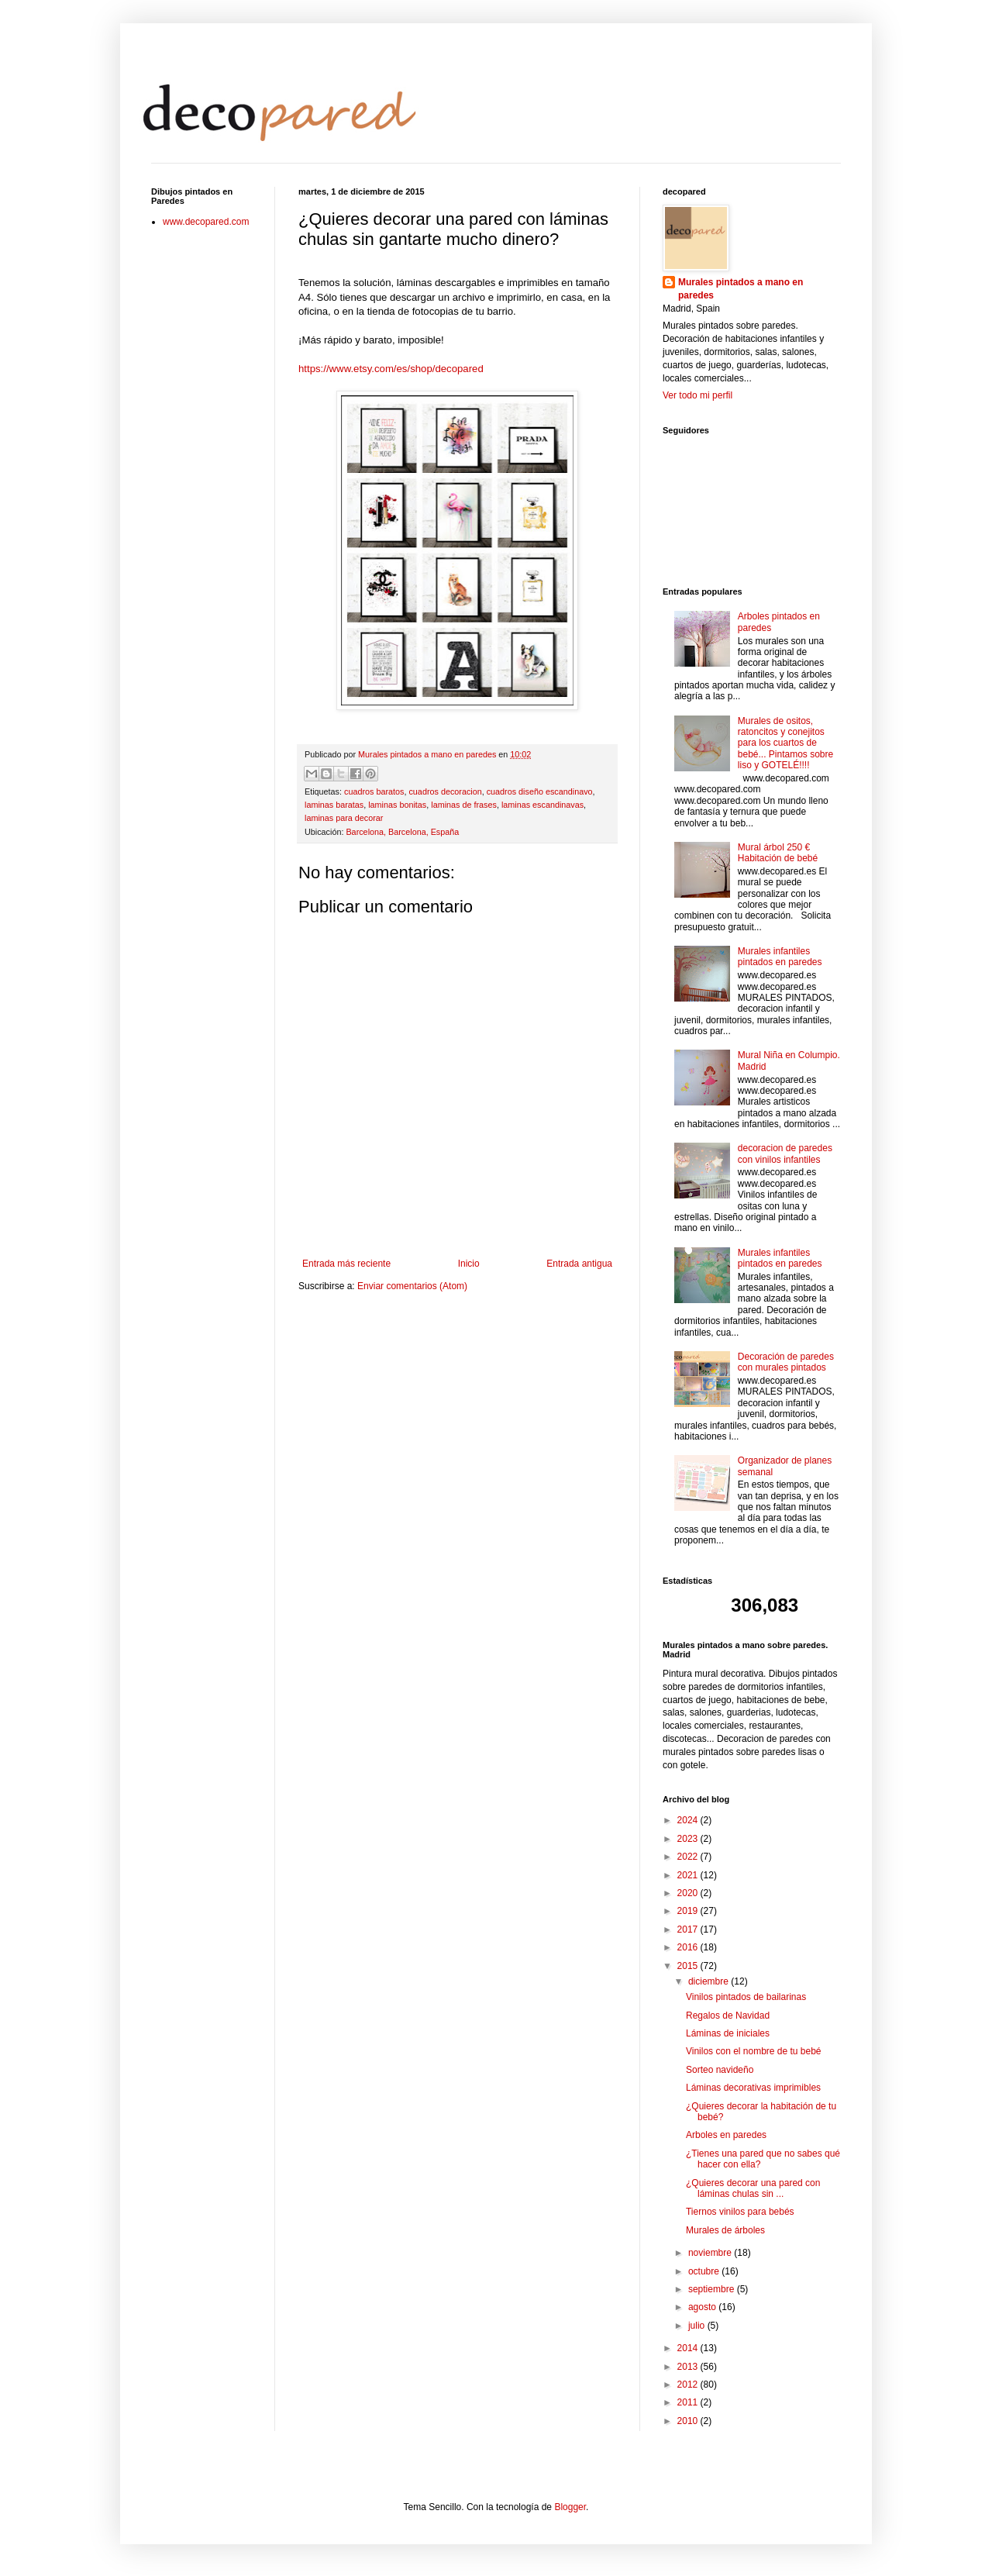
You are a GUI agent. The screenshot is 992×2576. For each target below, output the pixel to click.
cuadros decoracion (444, 791)
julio (698, 2325)
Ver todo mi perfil (697, 395)
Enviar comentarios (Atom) (412, 1286)
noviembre (711, 2252)
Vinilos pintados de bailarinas (746, 1996)
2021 (689, 1875)
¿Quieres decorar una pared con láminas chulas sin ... (753, 2188)
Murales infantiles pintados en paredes (780, 956)
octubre (705, 2271)
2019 (689, 1910)
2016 (689, 1947)
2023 (689, 1838)
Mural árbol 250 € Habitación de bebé (778, 853)
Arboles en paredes (726, 2134)
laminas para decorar (344, 817)
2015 (689, 1965)
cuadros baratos (374, 791)
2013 (689, 2366)
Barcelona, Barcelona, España (402, 831)
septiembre (712, 2289)
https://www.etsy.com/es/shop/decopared (391, 368)
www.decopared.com (206, 221)
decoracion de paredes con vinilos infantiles (785, 1153)
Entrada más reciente (346, 1263)
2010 (689, 2421)
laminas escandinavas (542, 804)
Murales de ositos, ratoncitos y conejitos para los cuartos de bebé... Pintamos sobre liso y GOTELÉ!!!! (785, 743)
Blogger (570, 2507)
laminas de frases (464, 804)
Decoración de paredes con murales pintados (786, 1362)
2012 (689, 2384)
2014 (689, 2348)
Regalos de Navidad (728, 2015)
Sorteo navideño (719, 2069)
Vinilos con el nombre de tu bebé (754, 2051)
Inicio (469, 1263)
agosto (703, 2307)
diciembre (709, 1981)
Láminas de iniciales (728, 2033)
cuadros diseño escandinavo (540, 791)
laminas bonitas (397, 804)
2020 (689, 1893)
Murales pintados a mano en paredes (740, 289)
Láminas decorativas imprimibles (753, 2087)
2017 (689, 1929)
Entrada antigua (579, 1263)
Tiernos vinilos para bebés (740, 2211)
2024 (689, 1820)
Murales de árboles (725, 2230)
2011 (689, 2402)
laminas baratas (334, 804)
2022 (689, 1856)
